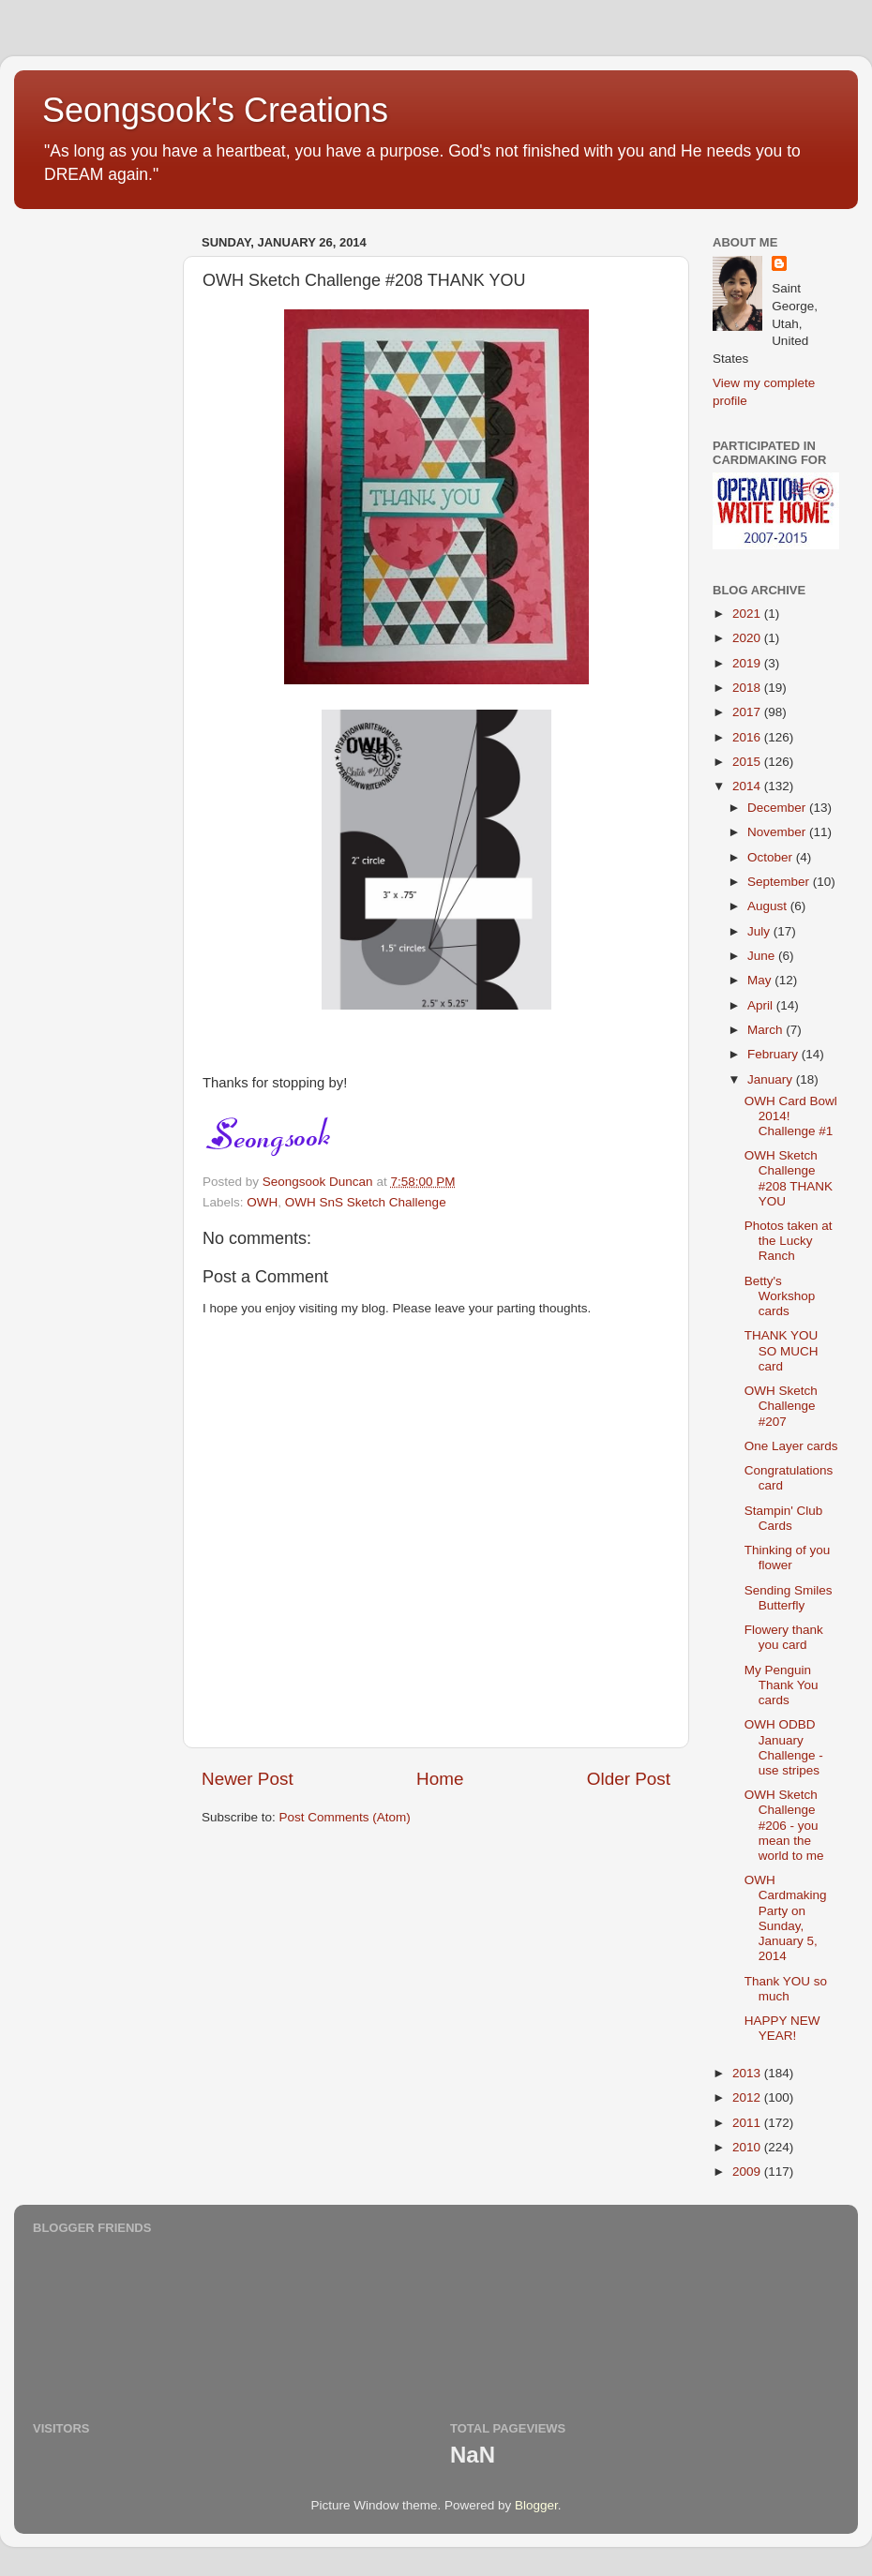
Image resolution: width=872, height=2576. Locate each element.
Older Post (628, 1779)
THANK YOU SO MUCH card (781, 1350)
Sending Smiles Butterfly (788, 1597)
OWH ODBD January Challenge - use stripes (783, 1747)
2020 (748, 638)
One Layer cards (791, 1446)
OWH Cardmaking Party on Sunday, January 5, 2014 (785, 1918)
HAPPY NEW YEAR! (782, 2028)
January (771, 1079)
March (766, 1030)
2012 (748, 2097)
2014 (748, 786)
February (774, 1054)
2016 (748, 737)
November (778, 832)
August (768, 906)
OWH (262, 1202)
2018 (748, 688)
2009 (748, 2171)
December (778, 808)
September (780, 882)
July (760, 931)
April (761, 1005)
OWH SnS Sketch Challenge (365, 1202)
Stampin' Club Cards (783, 1518)
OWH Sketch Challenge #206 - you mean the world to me (784, 1825)
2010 (748, 2147)
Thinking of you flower (787, 1557)
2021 (748, 614)
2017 (748, 712)
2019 (748, 663)
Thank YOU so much (785, 1988)
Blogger (536, 2505)
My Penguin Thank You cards (781, 1685)
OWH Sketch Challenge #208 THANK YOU (788, 1178)
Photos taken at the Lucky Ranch (788, 1241)
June (762, 956)
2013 (748, 2073)
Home (439, 1779)
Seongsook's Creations (215, 110)
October (771, 857)
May (760, 980)
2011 (748, 2123)
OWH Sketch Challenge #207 (781, 1406)
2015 (748, 762)
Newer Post (247, 1779)
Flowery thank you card (783, 1637)
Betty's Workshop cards (780, 1296)
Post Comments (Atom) (345, 1817)
